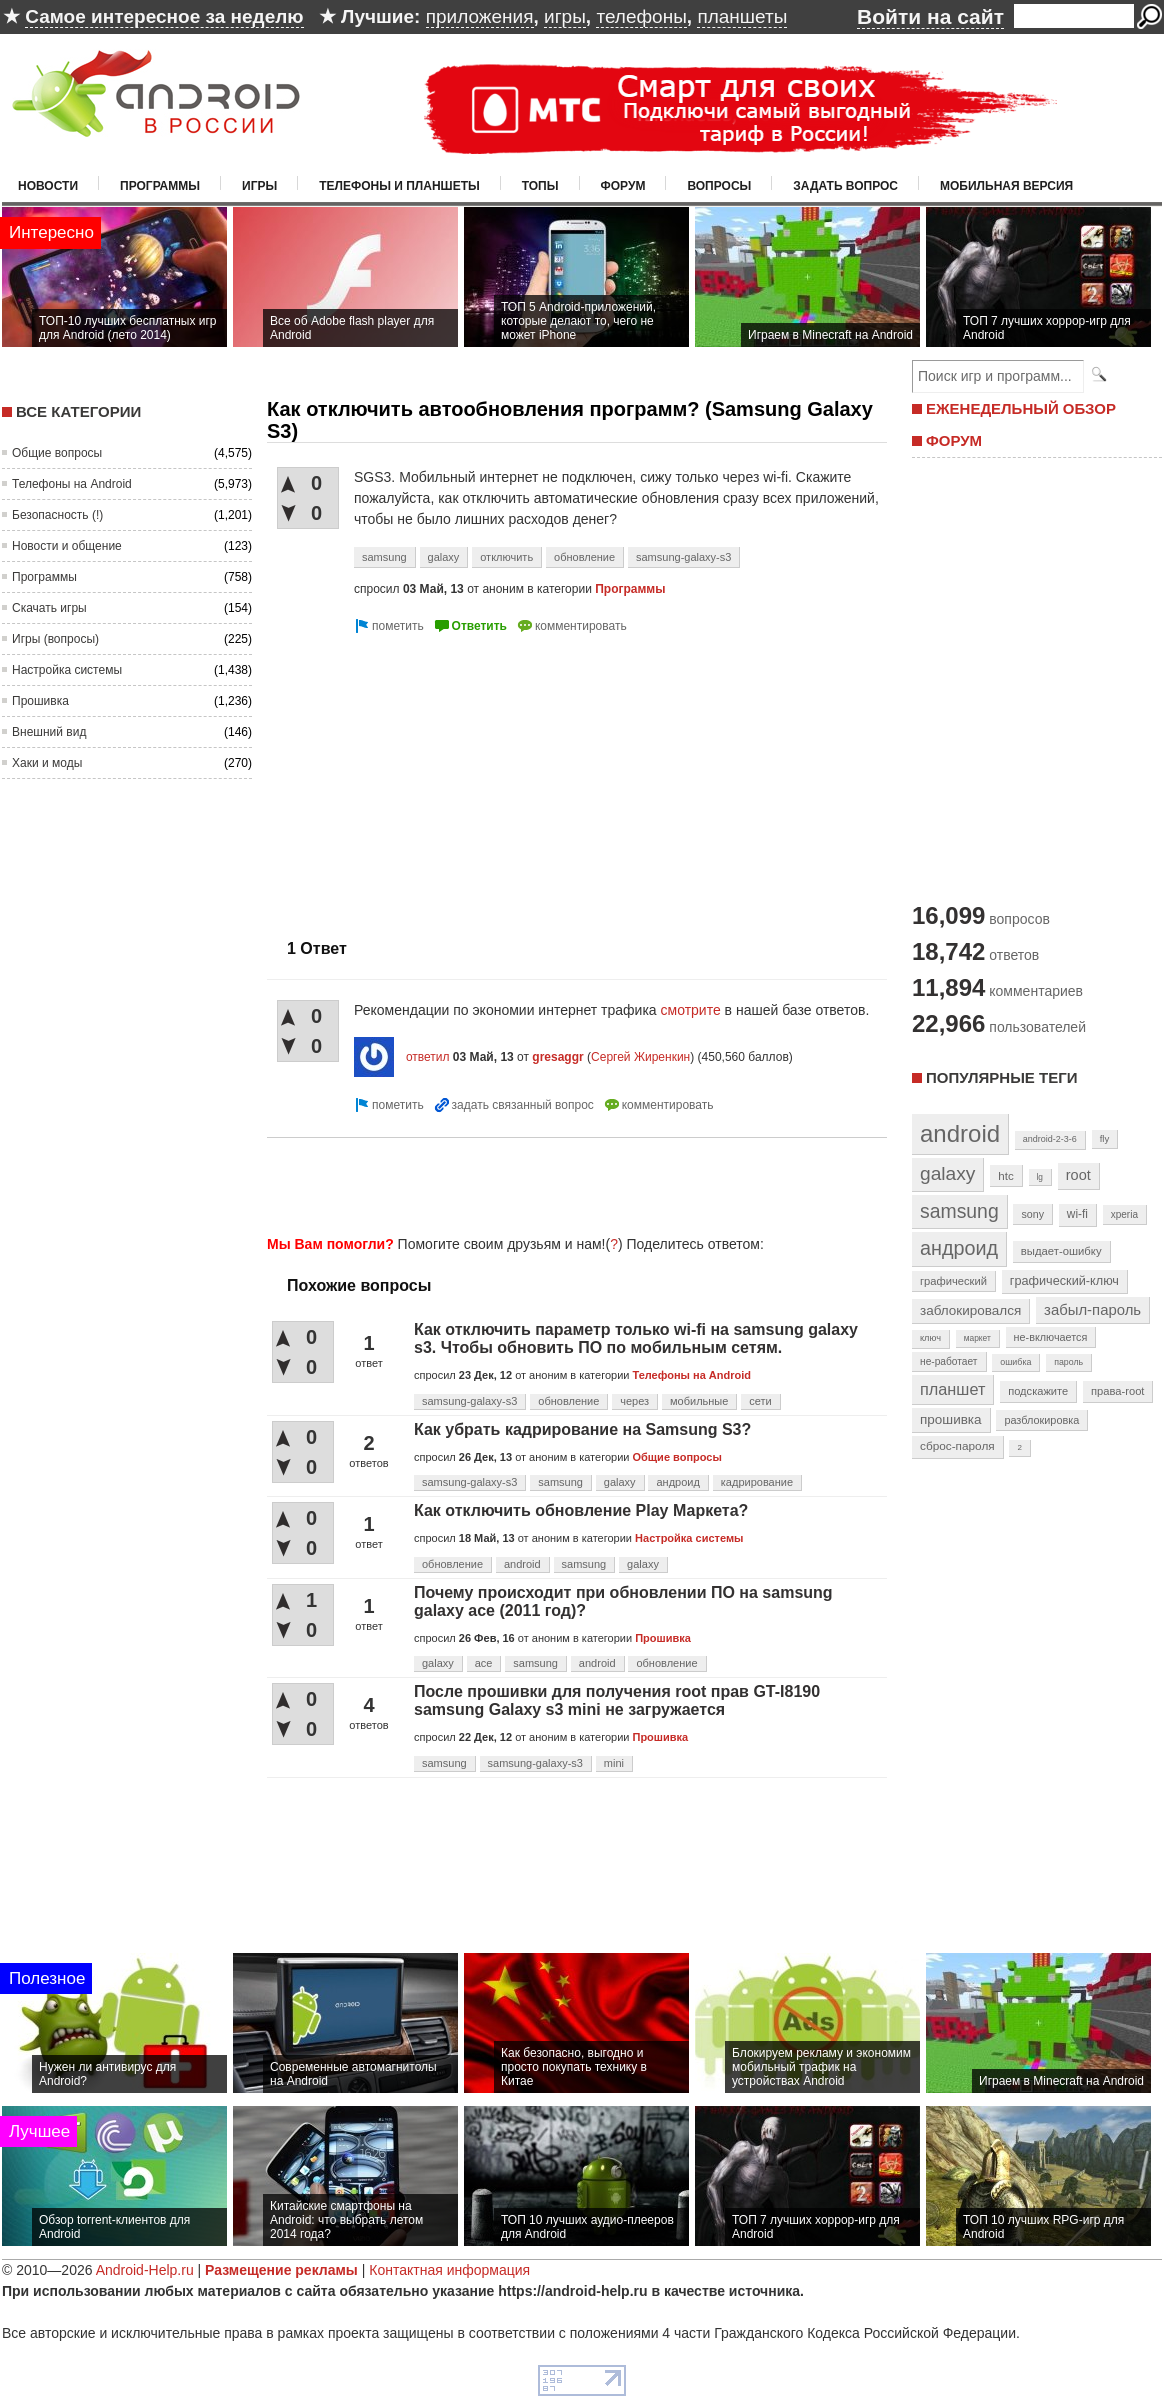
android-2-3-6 (1050, 1139)
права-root (1118, 1391)
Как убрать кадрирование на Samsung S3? (582, 1429)
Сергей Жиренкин (640, 1057)
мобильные (699, 1401)
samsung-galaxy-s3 (683, 557)
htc (1005, 1175)
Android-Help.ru (145, 2270)
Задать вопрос (845, 186)
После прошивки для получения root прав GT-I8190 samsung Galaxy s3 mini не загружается (617, 1700)
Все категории (78, 411)
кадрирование (757, 1482)
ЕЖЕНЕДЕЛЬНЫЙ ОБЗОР (1021, 408)
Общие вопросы (57, 453)
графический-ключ (1064, 1281)
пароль (1068, 1362)
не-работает (949, 1361)
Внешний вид (49, 732)
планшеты (742, 16)
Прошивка (40, 701)
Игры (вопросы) (55, 639)
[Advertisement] (435, 778)
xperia (1124, 1214)
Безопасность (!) (57, 515)
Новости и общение (67, 546)
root (1078, 1175)
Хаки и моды (47, 763)
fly (1105, 1138)
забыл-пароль (1092, 1310)
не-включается (1051, 1337)
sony (1032, 1214)
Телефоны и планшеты (399, 186)
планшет (952, 1389)
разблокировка (1041, 1420)
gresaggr (557, 1057)
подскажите (1038, 1391)
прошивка (951, 1419)
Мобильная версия (1006, 186)
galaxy (444, 557)
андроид (677, 1482)
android (522, 1564)
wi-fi (1077, 1214)
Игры (259, 186)
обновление (584, 557)
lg (1040, 1177)
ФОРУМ (954, 440)
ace (484, 1663)
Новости (48, 186)
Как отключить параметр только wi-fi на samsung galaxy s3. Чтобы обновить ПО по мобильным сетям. (636, 1338)
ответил (428, 1057)
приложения (480, 16)
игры (565, 16)
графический (953, 1281)
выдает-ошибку (1061, 1251)
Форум (623, 186)
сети (760, 1401)
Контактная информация (449, 2270)
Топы (540, 186)
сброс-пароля (957, 1446)
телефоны (641, 16)
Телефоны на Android (72, 484)
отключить (506, 557)
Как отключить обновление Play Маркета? (581, 1510)
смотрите (693, 1010)
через (634, 1401)
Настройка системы (67, 670)
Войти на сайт (930, 16)
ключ (930, 1338)
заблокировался (970, 1310)
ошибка (1015, 1362)
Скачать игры (49, 608)
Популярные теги (1001, 1077)
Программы (160, 186)
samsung (384, 557)
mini (614, 1763)
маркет (977, 1338)
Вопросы (719, 186)
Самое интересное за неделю (164, 16)
